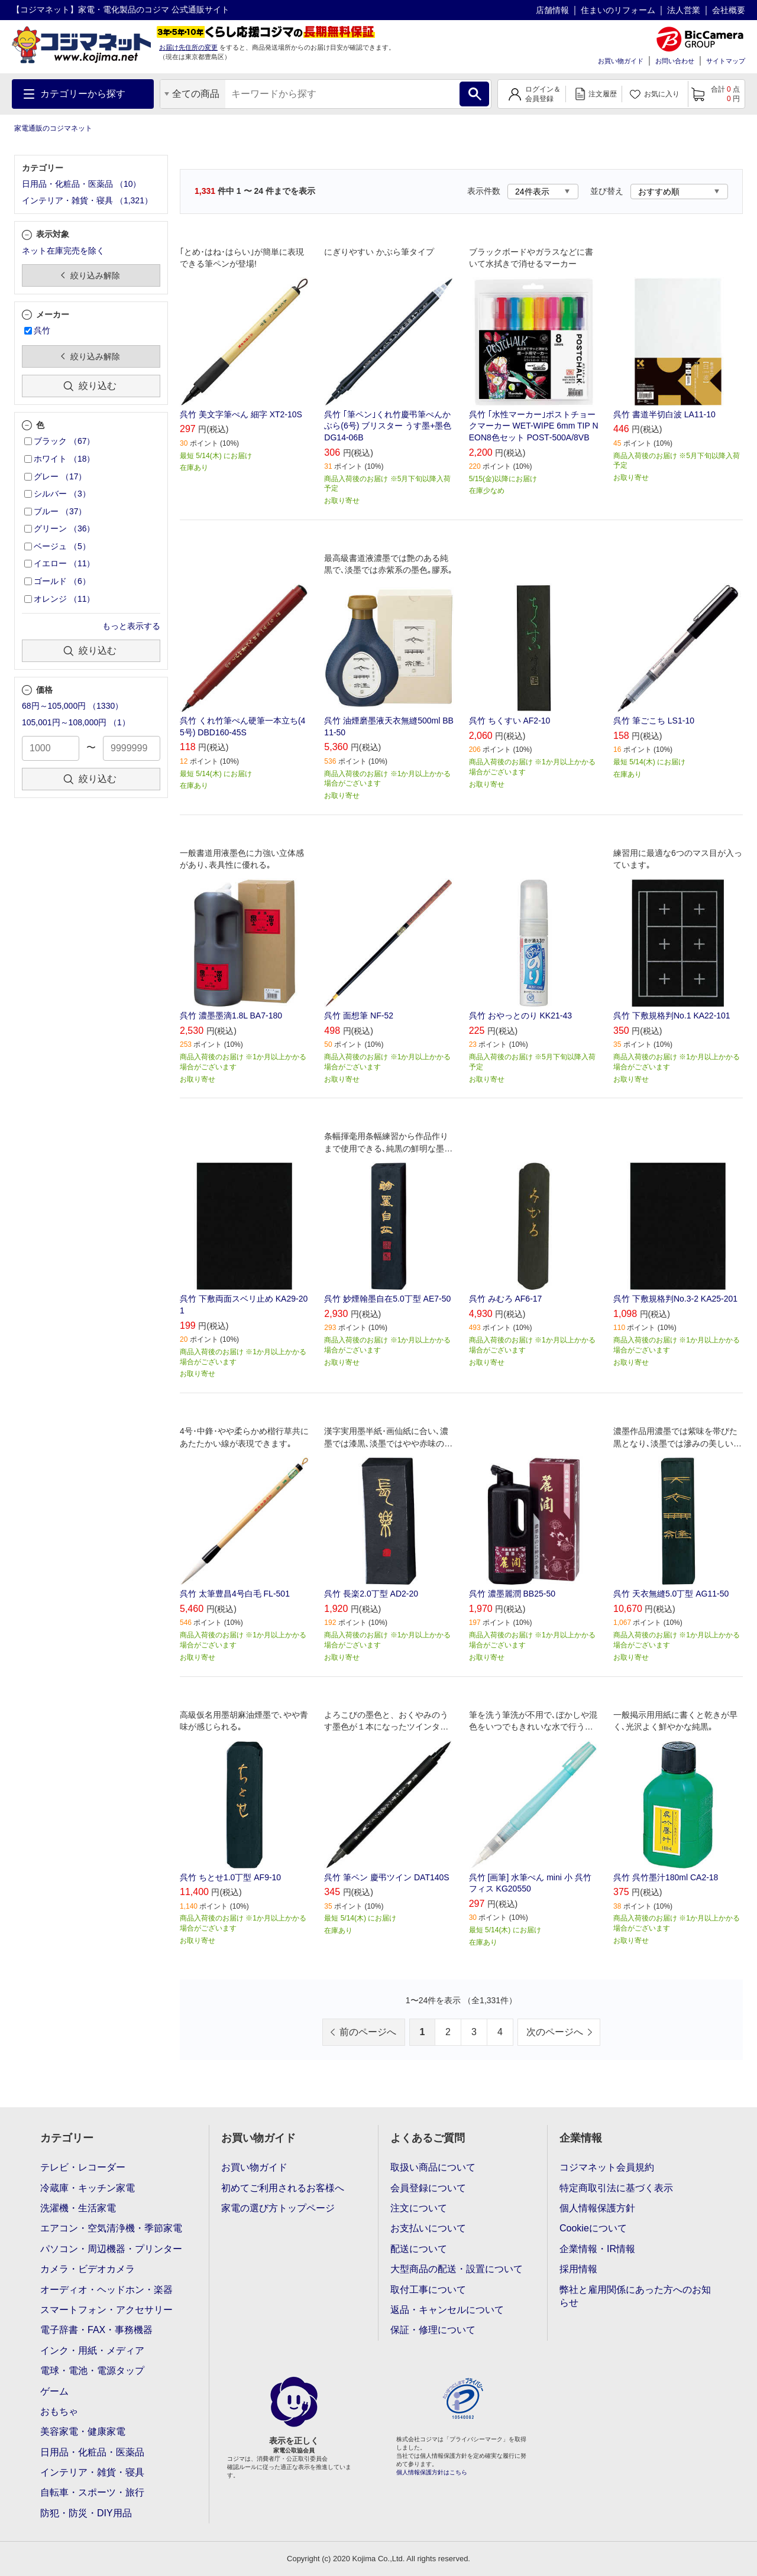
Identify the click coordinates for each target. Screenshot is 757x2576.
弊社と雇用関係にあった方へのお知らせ (635, 2296)
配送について (418, 2249)
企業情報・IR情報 (597, 2249)
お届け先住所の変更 (188, 47)
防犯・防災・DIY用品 (86, 2513)
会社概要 (728, 10)
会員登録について (428, 2188)
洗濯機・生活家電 (78, 2208)
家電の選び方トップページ (278, 2208)
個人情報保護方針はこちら (431, 2472)
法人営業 (683, 10)
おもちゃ (59, 2411)
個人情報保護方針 (597, 2208)
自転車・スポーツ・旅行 (92, 2492)
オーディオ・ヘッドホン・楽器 (106, 2290)
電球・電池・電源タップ (92, 2371)
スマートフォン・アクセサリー (106, 2310)
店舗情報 (552, 10)
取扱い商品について (432, 2167)
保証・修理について (432, 2330)
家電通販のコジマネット (53, 128)
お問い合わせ (674, 60)
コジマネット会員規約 (606, 2167)
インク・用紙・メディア (92, 2350)
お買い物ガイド (620, 60)
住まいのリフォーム (618, 10)
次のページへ (554, 2032)
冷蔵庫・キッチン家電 (87, 2188)
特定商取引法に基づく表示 (616, 2188)
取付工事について (428, 2290)
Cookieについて (593, 2228)
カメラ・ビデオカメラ (87, 2269)
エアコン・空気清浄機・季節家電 (111, 2228)
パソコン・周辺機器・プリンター (111, 2249)
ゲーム (54, 2391)
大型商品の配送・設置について (456, 2269)
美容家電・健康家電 (82, 2431)
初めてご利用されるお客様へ (282, 2188)
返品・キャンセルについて (447, 2310)
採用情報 (578, 2269)
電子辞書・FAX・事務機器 (96, 2330)
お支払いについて (428, 2228)
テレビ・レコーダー (82, 2167)
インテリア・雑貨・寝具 (92, 2472)
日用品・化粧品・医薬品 (92, 2452)
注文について (418, 2208)
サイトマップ (725, 60)
